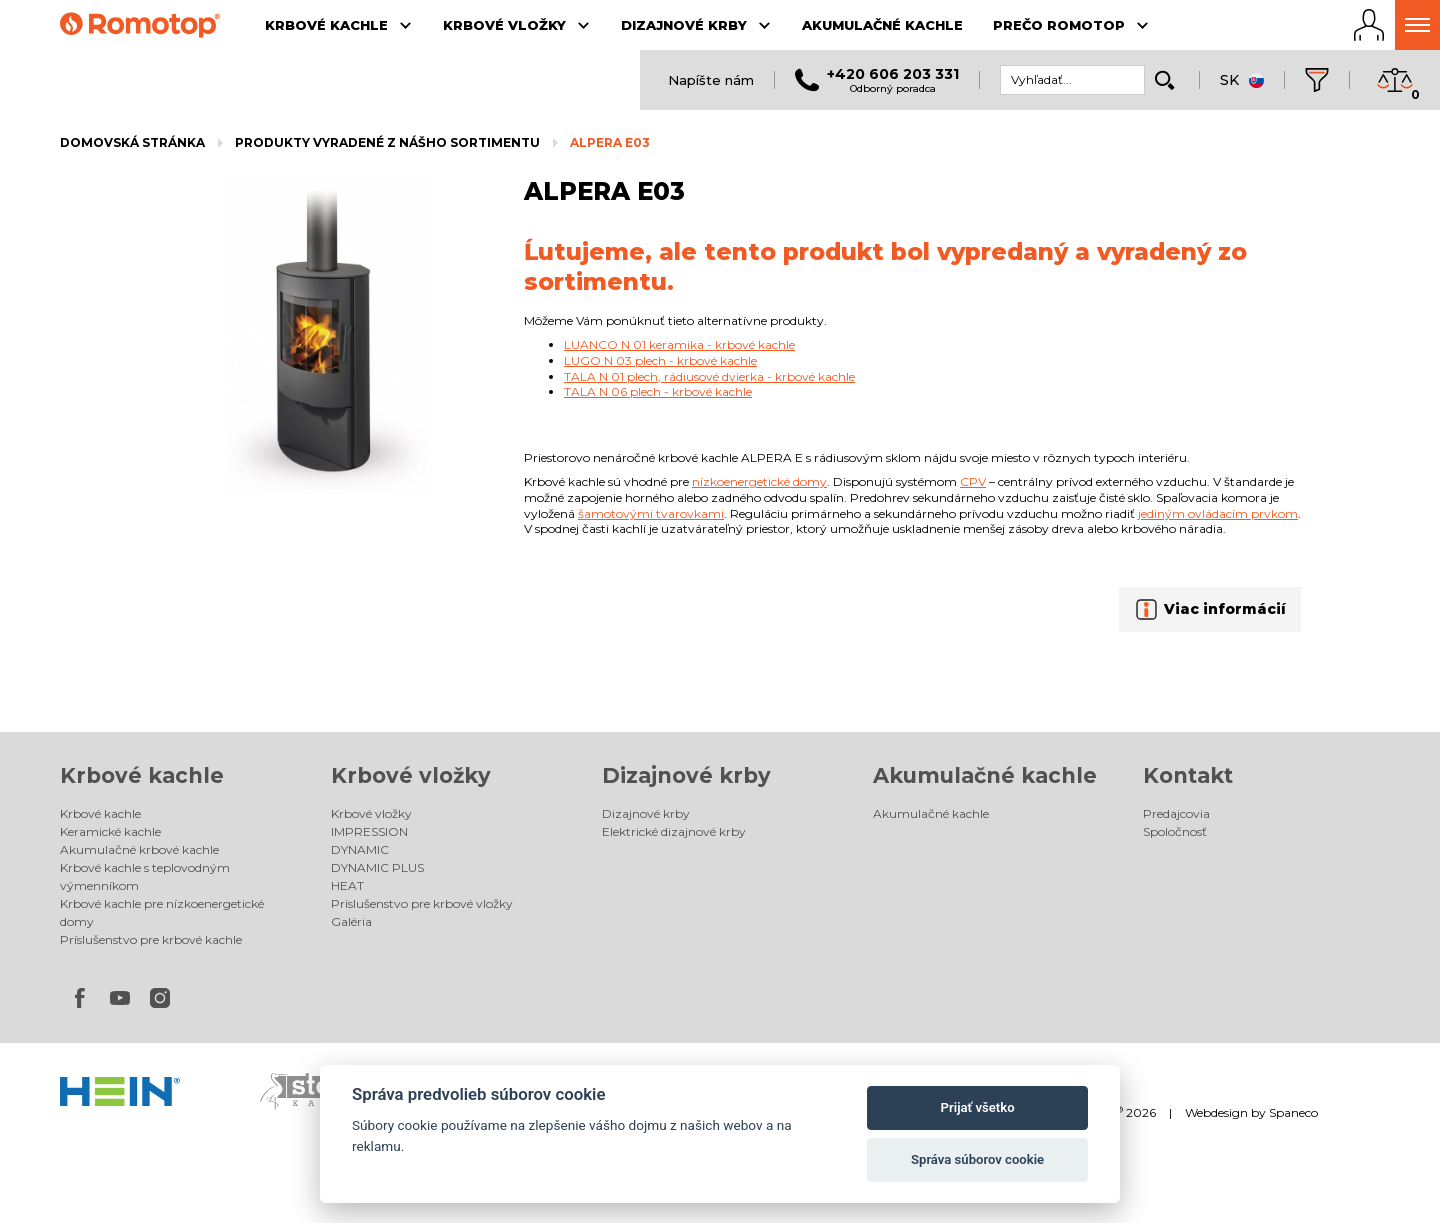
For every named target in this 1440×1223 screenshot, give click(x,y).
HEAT (347, 885)
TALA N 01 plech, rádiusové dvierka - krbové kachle (709, 376)
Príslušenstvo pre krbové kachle (151, 939)
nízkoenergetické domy (759, 481)
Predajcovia (1176, 813)
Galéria (351, 921)
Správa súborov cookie (977, 1159)
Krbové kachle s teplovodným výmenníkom (145, 876)
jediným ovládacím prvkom (1218, 513)
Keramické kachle (110, 831)
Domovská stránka (132, 142)
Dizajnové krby (686, 775)
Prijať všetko (978, 1107)
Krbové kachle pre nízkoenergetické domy (162, 912)
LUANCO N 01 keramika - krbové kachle (679, 344)
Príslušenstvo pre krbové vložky (422, 903)
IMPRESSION (369, 831)
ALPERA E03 (610, 142)
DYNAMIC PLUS (377, 867)
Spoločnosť (1175, 831)
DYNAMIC (360, 849)
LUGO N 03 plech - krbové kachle (660, 360)
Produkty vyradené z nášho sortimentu (387, 142)
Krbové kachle (142, 775)
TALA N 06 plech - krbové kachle (658, 391)
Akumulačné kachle (985, 775)
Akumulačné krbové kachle (139, 849)
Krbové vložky (411, 775)
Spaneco (1293, 1112)
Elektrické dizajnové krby (674, 831)
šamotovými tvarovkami (651, 513)
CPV (973, 481)
